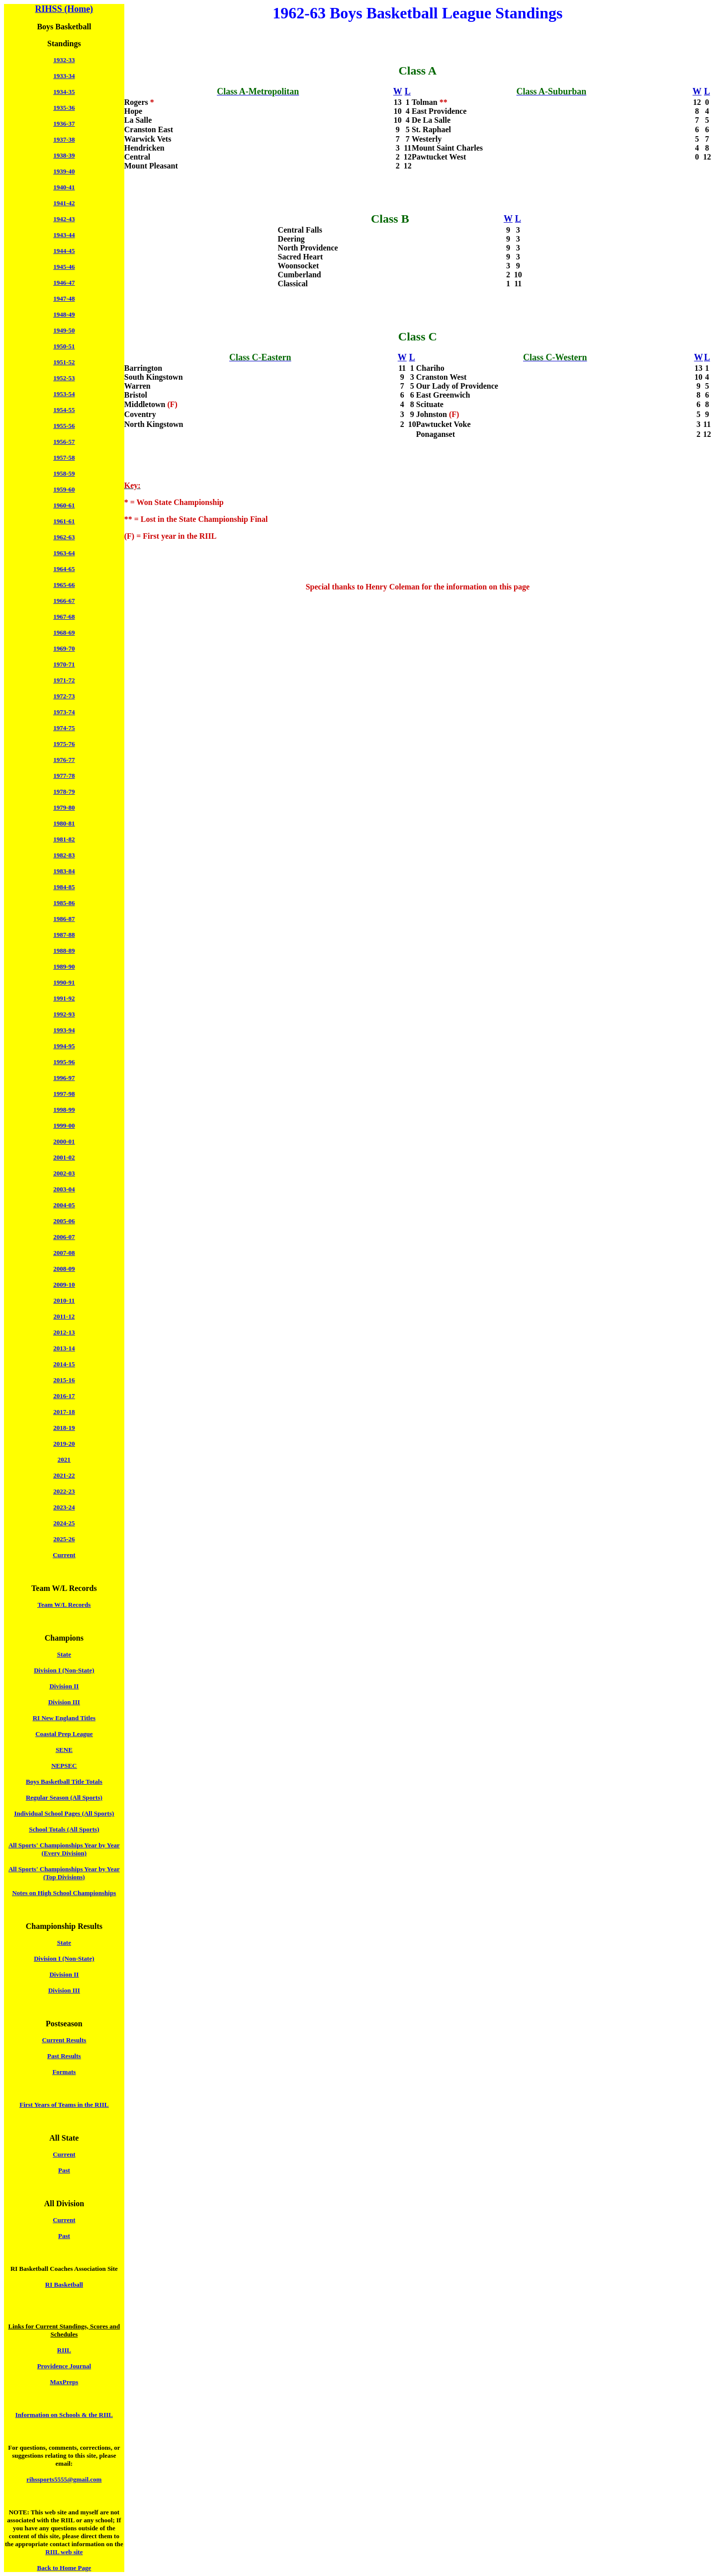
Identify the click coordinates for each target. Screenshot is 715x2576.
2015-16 (64, 1380)
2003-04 (64, 1189)
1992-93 (64, 1014)
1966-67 (64, 600)
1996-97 (64, 1077)
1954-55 (64, 410)
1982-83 (64, 855)
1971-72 (64, 680)
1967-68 (64, 616)
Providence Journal (64, 2366)
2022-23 (64, 1491)
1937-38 (64, 139)
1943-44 (64, 235)
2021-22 (64, 1475)
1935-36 (64, 107)
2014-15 (64, 1364)
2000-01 (64, 1141)
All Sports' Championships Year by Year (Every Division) (64, 1849)
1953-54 (64, 394)
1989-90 (64, 966)
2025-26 (64, 1539)
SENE (64, 1749)
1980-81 (64, 823)
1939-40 (64, 171)
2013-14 (64, 1348)
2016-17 (64, 1396)
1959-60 (64, 489)
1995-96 (64, 1062)
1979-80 (64, 807)
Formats (64, 2072)
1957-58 (64, 457)
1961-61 (64, 521)
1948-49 (64, 314)
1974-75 (64, 728)
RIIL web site (64, 2552)
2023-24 (64, 1507)
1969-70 (64, 648)
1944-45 (64, 250)
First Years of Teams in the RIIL (63, 2104)
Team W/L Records (63, 1604)
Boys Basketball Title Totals (64, 1781)
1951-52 (64, 362)
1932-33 (64, 60)
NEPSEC (64, 1765)
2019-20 (64, 1443)
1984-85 (64, 887)
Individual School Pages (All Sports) (64, 1813)
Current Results (64, 2040)
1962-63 (64, 537)
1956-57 (64, 441)
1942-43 (64, 219)
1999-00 (64, 1125)
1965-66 (64, 584)
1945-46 (64, 266)
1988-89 (64, 950)
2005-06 (64, 1221)
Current (64, 1555)
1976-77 (64, 759)
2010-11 (64, 1300)
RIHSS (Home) (64, 9)
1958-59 (64, 473)
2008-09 (64, 1268)
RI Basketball (64, 2284)
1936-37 (64, 123)
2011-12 (64, 1316)
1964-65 (64, 569)
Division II (64, 1686)
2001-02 (64, 1157)
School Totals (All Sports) (64, 1829)
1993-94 (64, 1030)
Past (64, 2170)
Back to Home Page (64, 2568)
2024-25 (64, 1523)
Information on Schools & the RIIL (64, 2414)
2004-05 (64, 1205)
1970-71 (64, 664)
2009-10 (64, 1284)
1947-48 (64, 298)
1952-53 (64, 378)
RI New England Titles (64, 1718)
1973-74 (64, 712)
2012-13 (64, 1332)
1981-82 (64, 839)
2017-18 (64, 1411)
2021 (64, 1459)
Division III (64, 1702)
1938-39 (64, 155)
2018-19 (64, 1427)
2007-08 (64, 1252)
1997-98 (64, 1093)
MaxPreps (64, 2382)
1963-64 (64, 553)
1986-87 (64, 918)
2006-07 (64, 1237)
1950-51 (64, 346)
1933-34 (64, 76)
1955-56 (64, 425)
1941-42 (64, 203)
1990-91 (64, 982)
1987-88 (64, 934)
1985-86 (64, 903)
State (64, 1654)
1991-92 (64, 998)
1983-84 (64, 871)
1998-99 (64, 1109)
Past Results (64, 2056)
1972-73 (64, 696)
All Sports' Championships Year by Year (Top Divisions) (64, 1873)
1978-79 (64, 791)
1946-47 (64, 282)
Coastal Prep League (63, 1734)
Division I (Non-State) (64, 1670)
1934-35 (64, 91)
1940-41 (64, 187)
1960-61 (64, 505)
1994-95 (64, 1046)
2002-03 (64, 1173)
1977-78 (64, 775)
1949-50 (64, 330)
